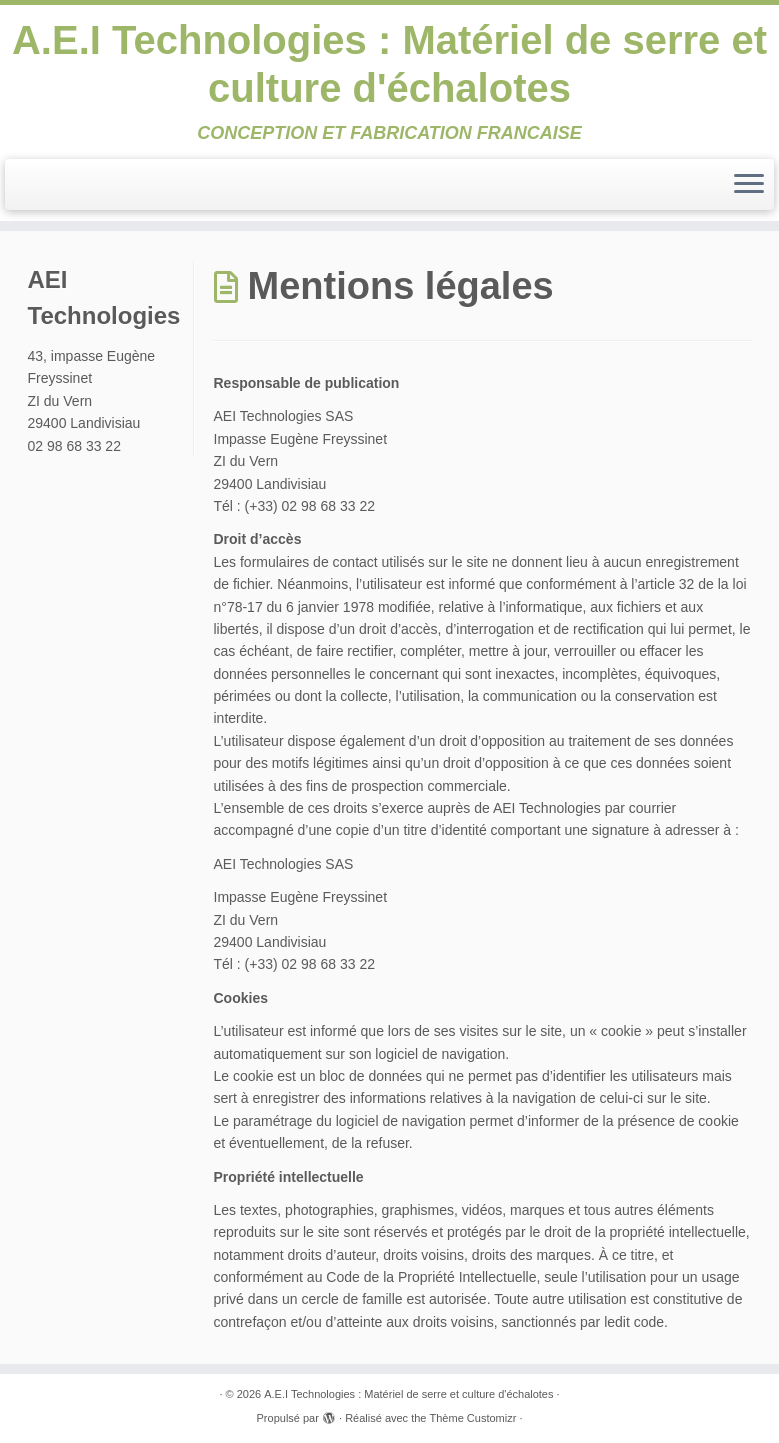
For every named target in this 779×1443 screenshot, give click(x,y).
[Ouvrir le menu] (749, 185)
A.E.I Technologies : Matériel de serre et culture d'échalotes (389, 64)
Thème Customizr (473, 1418)
